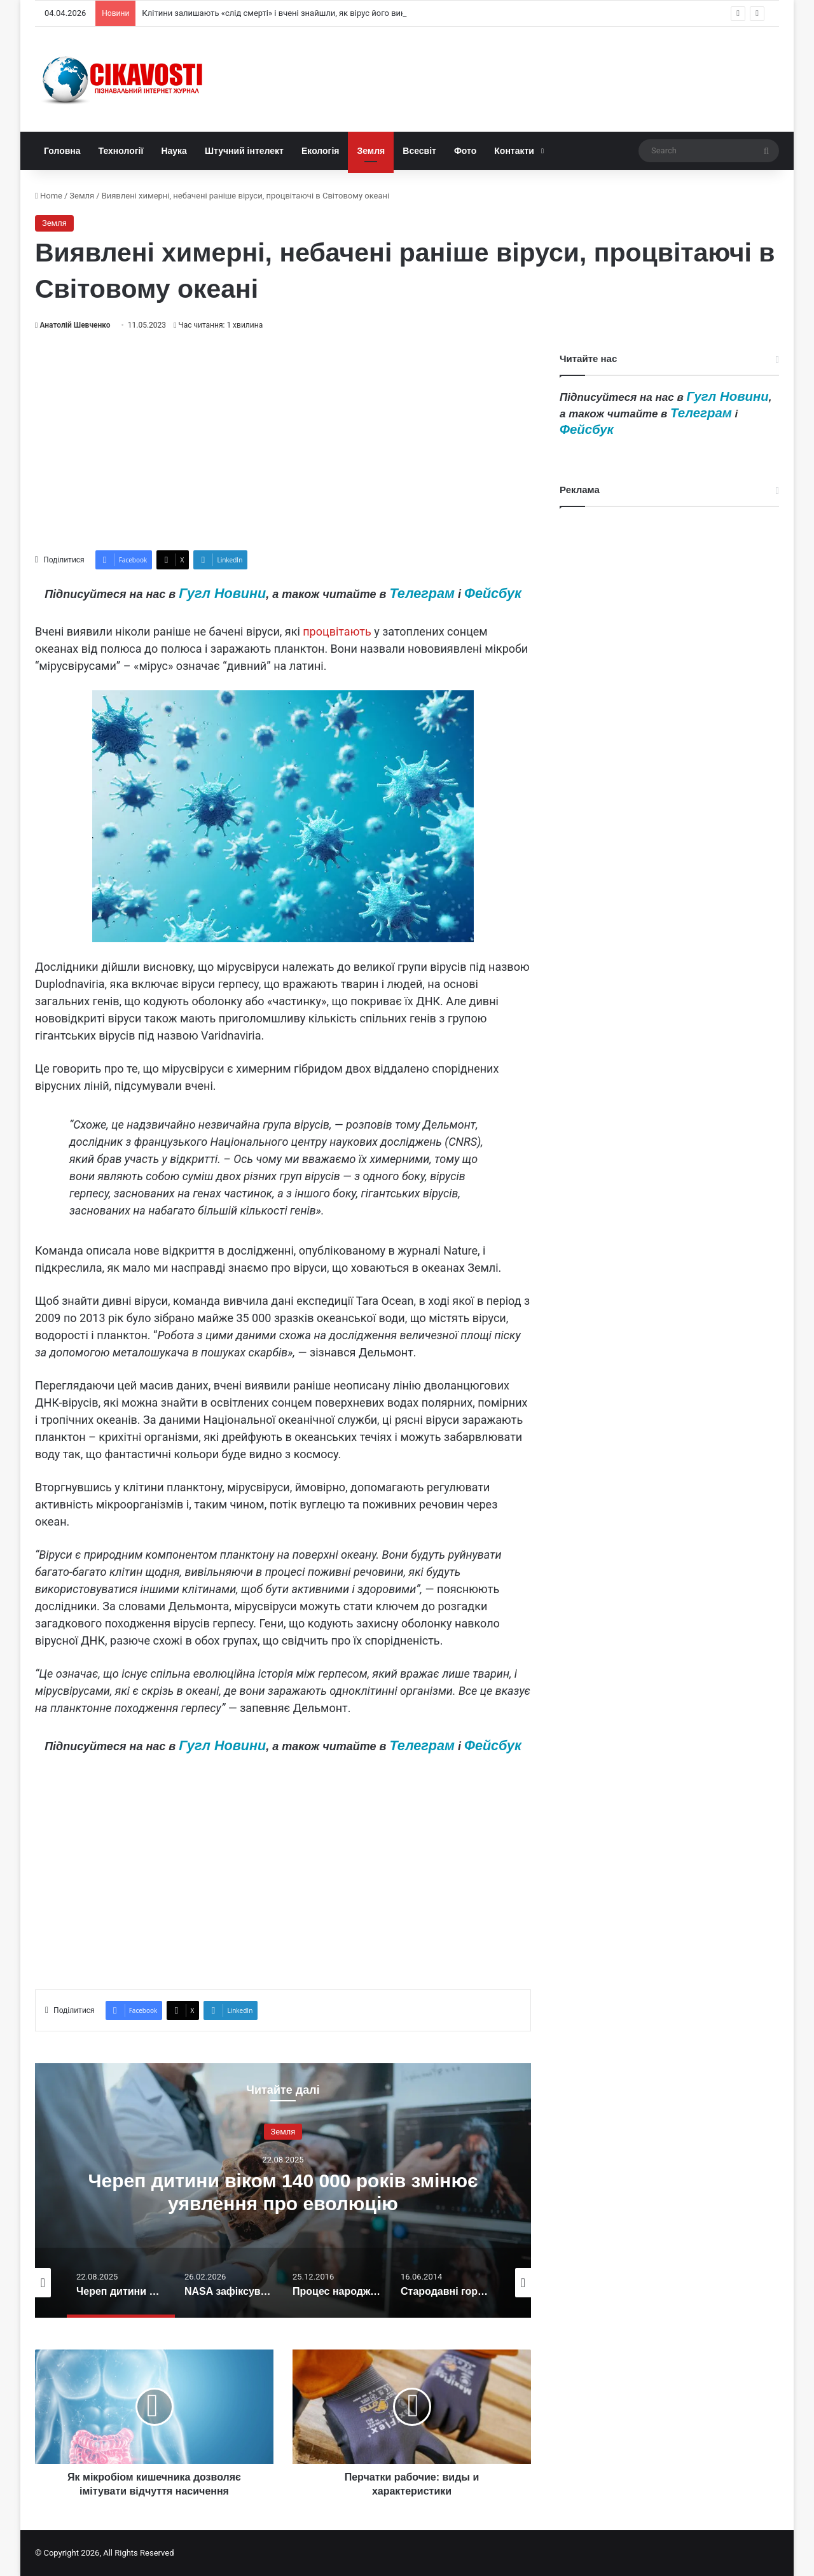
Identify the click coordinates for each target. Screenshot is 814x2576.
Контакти (514, 151)
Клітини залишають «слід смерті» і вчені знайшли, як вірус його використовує (293, 13)
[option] (283, 2190)
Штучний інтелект (244, 151)
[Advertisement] (283, 441)
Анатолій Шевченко (74, 325)
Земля (371, 151)
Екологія (320, 151)
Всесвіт (419, 151)
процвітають (337, 631)
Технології (121, 151)
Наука (173, 151)
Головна (62, 151)
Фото (465, 151)
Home (48, 195)
